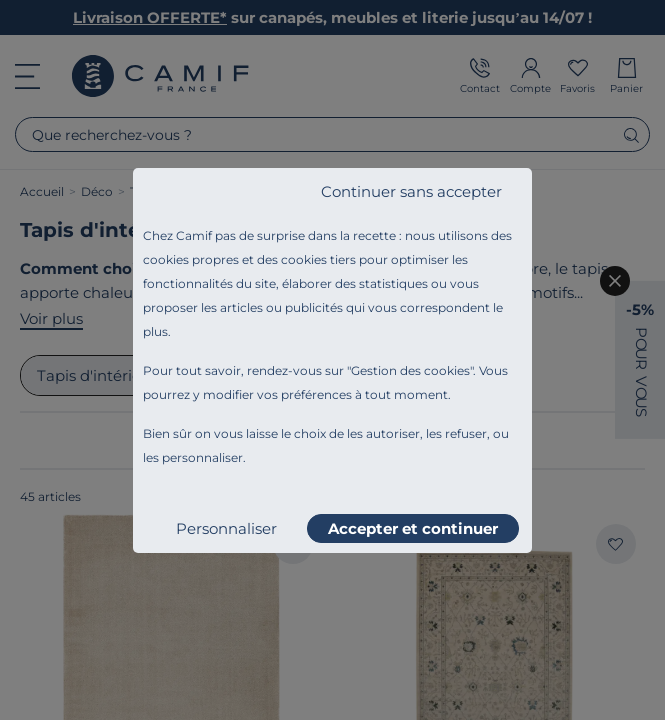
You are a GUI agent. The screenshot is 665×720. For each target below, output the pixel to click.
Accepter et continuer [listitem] (413, 528)
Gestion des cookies (410, 370)
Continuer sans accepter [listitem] (411, 191)
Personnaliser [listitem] (226, 528)
